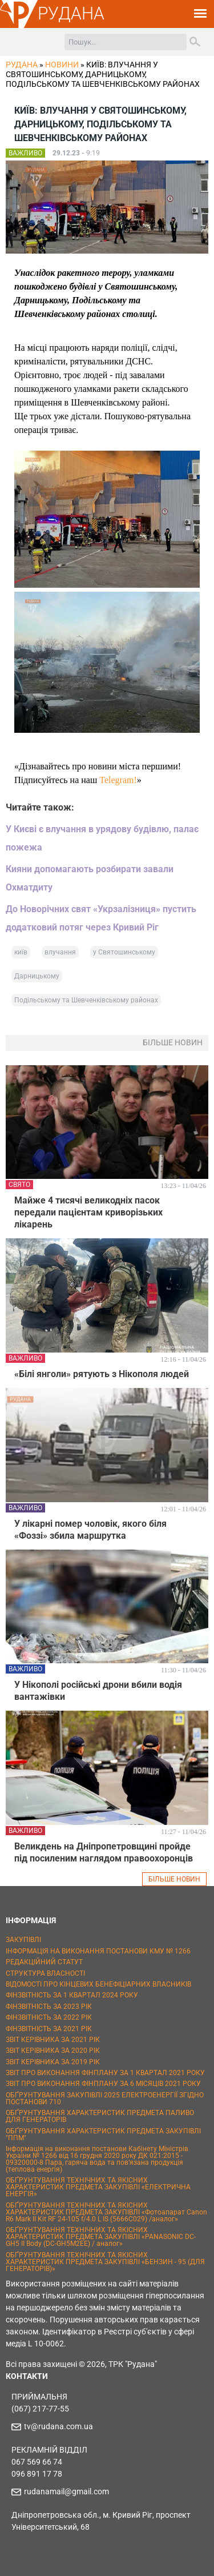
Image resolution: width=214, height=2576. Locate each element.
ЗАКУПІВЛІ (23, 1940)
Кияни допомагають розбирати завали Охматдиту (89, 878)
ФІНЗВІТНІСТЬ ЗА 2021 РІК (49, 2029)
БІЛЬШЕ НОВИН (174, 1879)
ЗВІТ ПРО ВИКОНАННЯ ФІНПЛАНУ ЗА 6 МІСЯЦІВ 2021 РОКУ (103, 2084)
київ (20, 952)
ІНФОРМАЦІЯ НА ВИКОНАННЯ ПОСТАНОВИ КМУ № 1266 (98, 1951)
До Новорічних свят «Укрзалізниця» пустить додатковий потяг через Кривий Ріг (101, 918)
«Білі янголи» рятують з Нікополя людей (101, 1374)
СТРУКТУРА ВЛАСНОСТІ (45, 1973)
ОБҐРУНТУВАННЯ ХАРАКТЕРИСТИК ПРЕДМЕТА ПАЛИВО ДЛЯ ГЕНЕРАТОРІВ (100, 2116)
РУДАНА (71, 13)
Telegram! (118, 780)
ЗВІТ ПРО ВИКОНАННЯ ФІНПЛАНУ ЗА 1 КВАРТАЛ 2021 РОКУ (105, 2073)
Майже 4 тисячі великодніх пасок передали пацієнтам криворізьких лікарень (88, 1212)
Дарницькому (36, 976)
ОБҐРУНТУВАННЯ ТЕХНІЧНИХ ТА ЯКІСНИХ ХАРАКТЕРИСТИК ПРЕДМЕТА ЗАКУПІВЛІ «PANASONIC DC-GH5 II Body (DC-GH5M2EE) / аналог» (101, 2237)
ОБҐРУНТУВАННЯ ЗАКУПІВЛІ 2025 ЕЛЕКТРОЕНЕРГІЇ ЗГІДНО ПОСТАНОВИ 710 (105, 2098)
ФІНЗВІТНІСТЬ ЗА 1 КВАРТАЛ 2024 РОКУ (72, 1995)
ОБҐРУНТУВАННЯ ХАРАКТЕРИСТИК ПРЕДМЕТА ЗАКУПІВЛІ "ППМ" (103, 2134)
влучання (60, 952)
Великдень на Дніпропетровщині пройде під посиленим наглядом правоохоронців (103, 1852)
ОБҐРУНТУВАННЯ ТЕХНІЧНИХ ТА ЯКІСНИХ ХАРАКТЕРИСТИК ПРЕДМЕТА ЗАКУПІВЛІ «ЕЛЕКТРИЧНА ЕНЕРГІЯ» (98, 2187)
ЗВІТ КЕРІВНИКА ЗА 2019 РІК (53, 2062)
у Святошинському (124, 952)
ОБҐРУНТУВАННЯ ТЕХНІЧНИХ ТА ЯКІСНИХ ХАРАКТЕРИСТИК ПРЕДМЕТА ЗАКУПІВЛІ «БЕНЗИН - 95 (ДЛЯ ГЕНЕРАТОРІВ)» (105, 2262)
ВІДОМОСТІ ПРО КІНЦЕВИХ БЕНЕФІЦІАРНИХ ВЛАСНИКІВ (98, 1984)
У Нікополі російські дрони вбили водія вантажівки (98, 1690)
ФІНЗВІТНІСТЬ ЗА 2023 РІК (49, 2007)
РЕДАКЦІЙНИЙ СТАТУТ (44, 1962)
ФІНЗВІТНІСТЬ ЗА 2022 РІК (49, 2017)
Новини (62, 64)
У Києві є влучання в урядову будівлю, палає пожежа (102, 838)
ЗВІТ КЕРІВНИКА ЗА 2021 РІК (53, 2040)
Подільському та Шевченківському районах (86, 1000)
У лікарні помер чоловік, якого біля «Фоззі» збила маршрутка (90, 1529)
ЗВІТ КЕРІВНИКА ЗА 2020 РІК (53, 2051)
